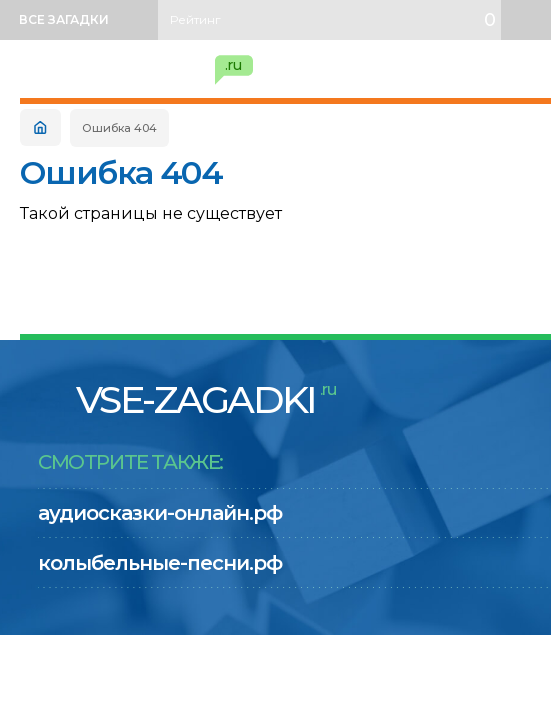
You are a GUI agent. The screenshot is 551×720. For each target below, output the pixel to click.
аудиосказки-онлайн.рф (160, 513)
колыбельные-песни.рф (160, 563)
